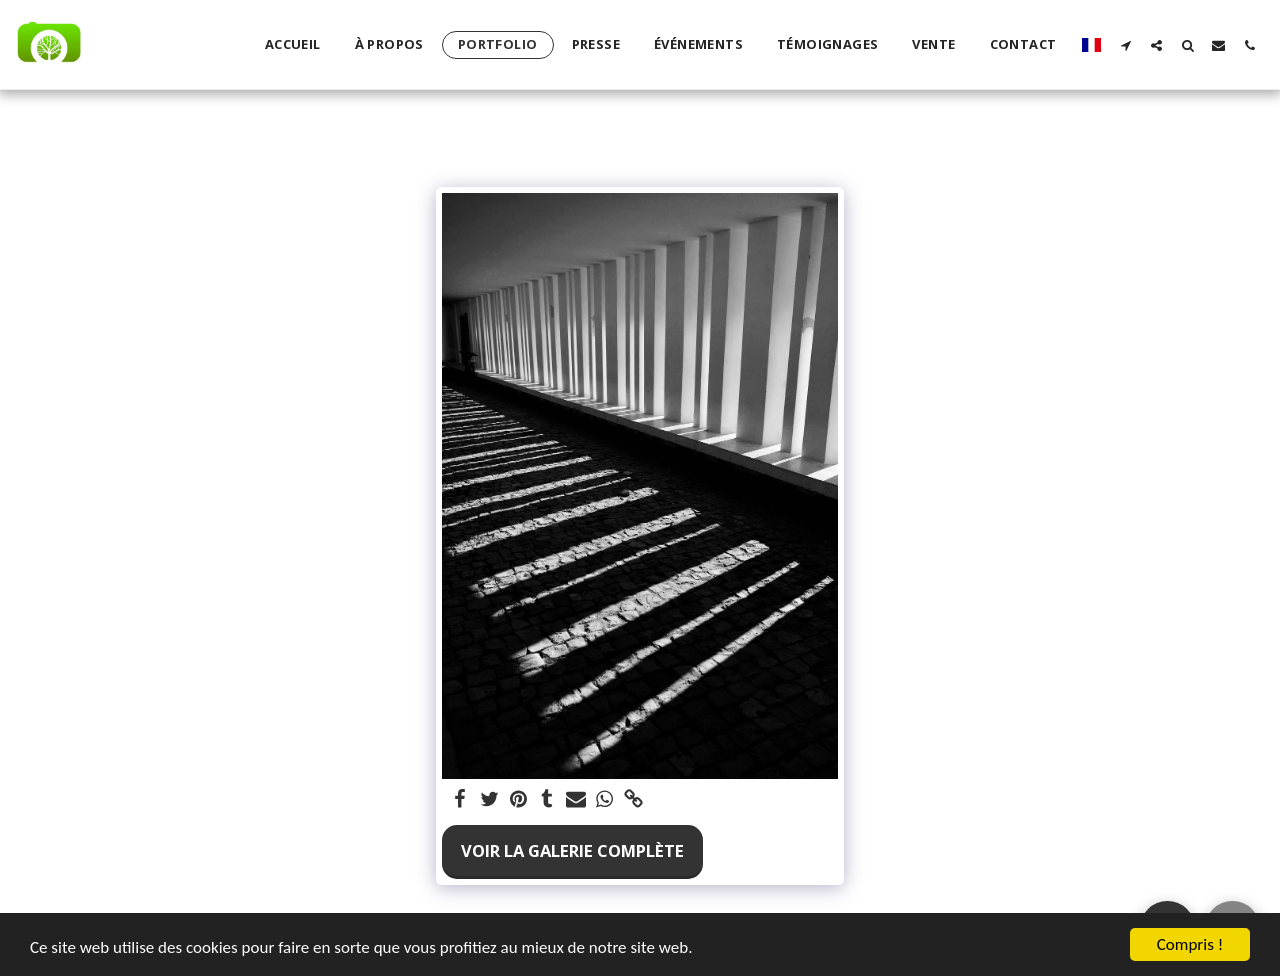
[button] (1125, 45)
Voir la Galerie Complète (572, 850)
